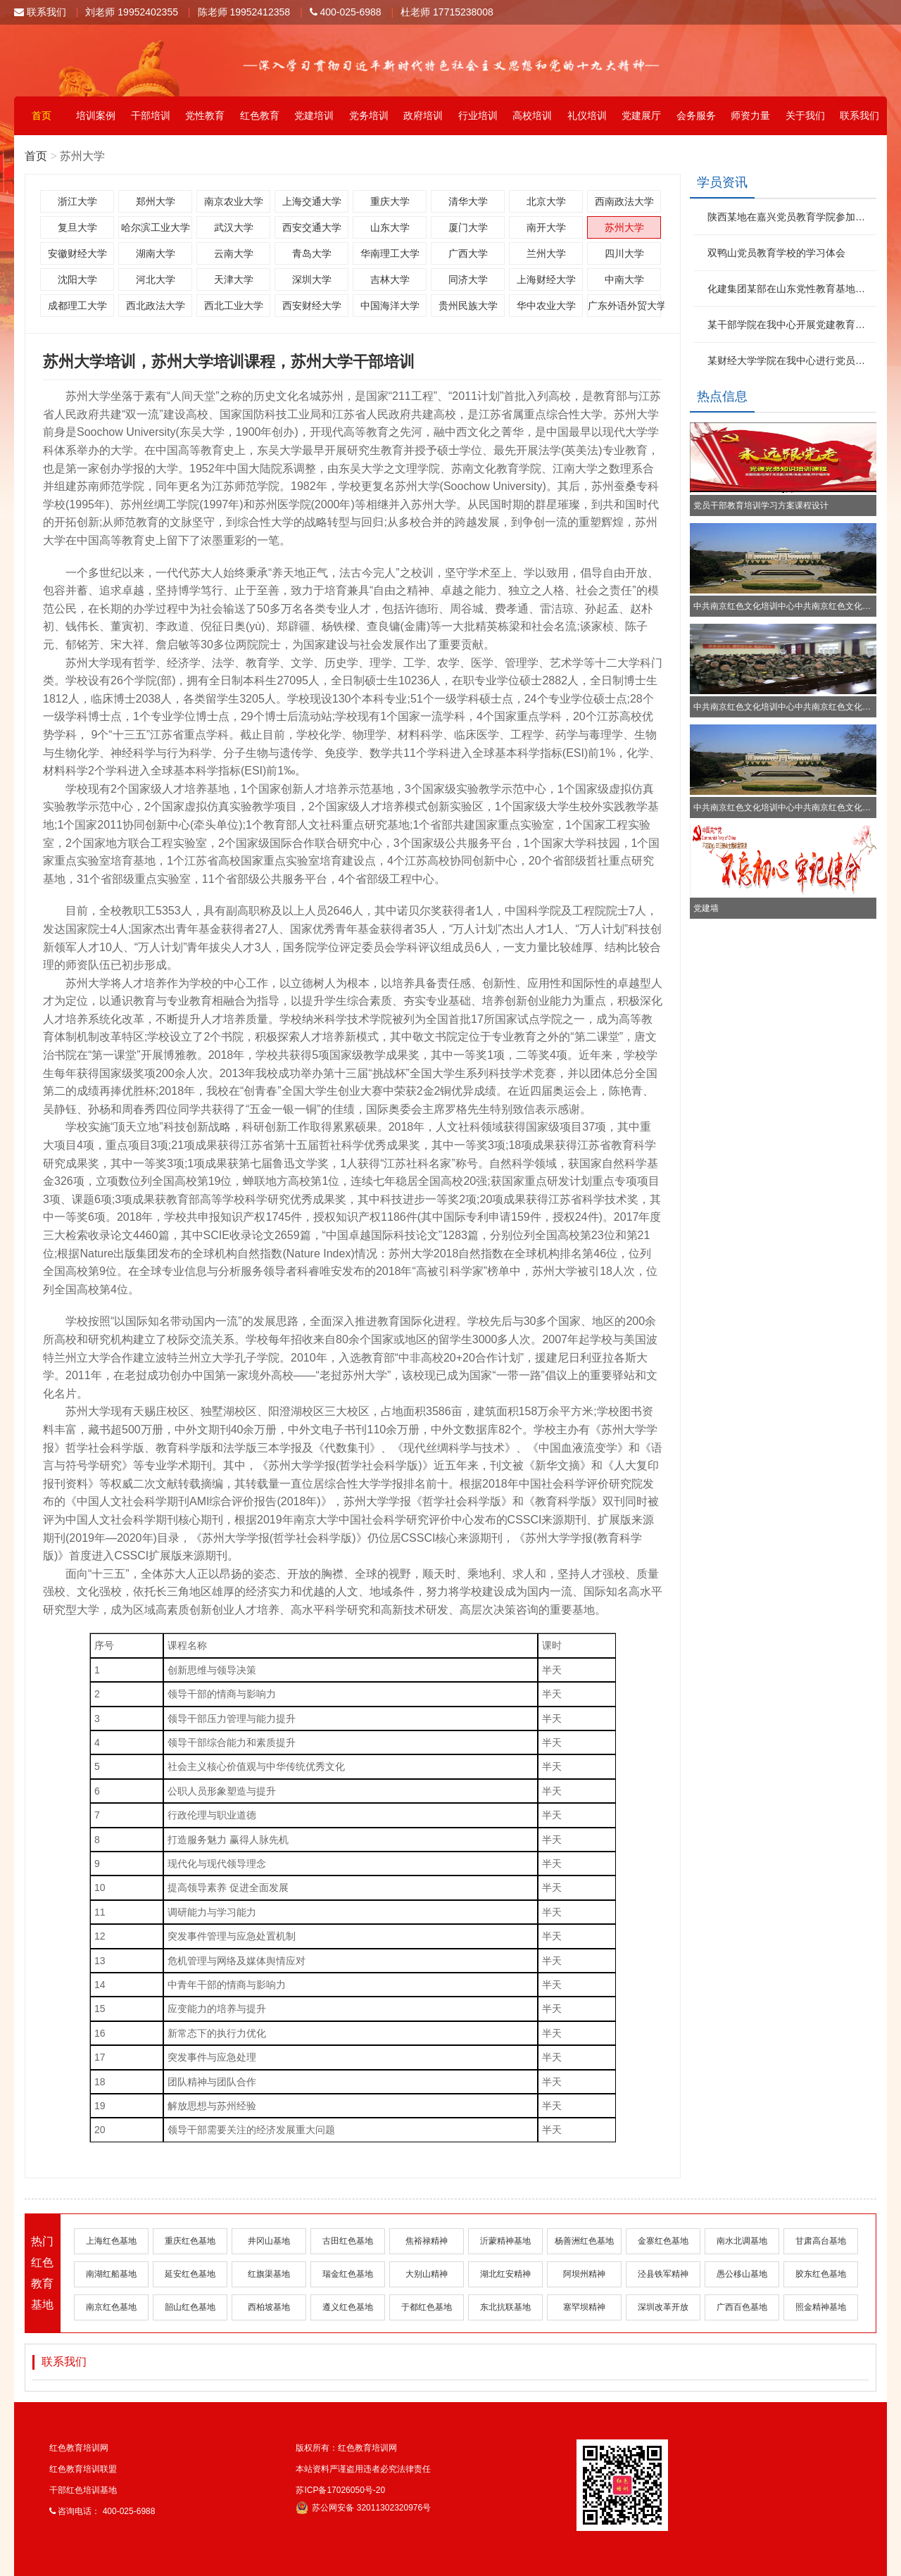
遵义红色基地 (347, 2307)
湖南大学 (155, 253)
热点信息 (722, 396)
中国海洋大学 (390, 305)
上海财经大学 (546, 279)
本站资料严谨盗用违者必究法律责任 (363, 2469)
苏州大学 (624, 227)
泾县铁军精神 (663, 2274)
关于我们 (805, 115)
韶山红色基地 (190, 2307)
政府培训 (423, 115)
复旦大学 (77, 227)
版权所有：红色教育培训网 (346, 2448)
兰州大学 (546, 253)
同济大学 (468, 279)
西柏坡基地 (269, 2307)
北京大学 (546, 201)
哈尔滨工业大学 (155, 227)
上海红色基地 (111, 2241)
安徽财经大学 (77, 253)
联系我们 (40, 12)
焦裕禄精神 (426, 2241)
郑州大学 (155, 201)
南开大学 (546, 227)
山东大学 (390, 227)
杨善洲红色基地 (584, 2241)
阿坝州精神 (584, 2274)
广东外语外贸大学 (624, 305)
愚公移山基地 (742, 2274)
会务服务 (696, 115)
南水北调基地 (742, 2241)
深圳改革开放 (663, 2307)
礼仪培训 (587, 115)
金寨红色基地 (663, 2241)
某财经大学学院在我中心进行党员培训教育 (790, 360)
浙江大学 (77, 201)
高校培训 (532, 115)
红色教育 (259, 115)
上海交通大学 (311, 201)
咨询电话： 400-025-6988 (102, 2511)
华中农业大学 (546, 305)
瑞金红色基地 (347, 2274)
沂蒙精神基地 (505, 2241)
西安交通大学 (311, 227)
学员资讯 (722, 182)
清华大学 (468, 201)
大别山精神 (426, 2274)
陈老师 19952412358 (244, 12)
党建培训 (314, 115)
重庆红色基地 (190, 2241)
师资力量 (750, 115)
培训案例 (95, 115)
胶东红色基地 (820, 2274)
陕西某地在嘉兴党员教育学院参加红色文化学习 (790, 216)
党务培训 (369, 115)
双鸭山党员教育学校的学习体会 (776, 252)
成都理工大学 (77, 305)
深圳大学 (312, 279)
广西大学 (468, 253)
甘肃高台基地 (820, 2241)
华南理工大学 (390, 253)
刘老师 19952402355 (131, 12)
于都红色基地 (426, 2307)
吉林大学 (390, 279)
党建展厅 (641, 115)
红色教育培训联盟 (83, 2469)
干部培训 (150, 115)
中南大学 (624, 279)
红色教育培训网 (78, 2448)
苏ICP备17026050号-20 (340, 2490)
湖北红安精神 (505, 2274)
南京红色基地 (111, 2307)
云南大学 (233, 253)
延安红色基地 (190, 2274)
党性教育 (205, 115)
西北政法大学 (155, 305)
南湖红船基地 (111, 2274)
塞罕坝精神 (584, 2307)
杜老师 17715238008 (447, 12)
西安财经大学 (311, 305)
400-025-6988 (346, 12)
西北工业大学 (233, 305)
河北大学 (155, 279)
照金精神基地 (820, 2307)
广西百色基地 (742, 2307)
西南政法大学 (624, 201)
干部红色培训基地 (83, 2490)
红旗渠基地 (269, 2274)
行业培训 (478, 115)
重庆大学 (390, 201)
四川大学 (624, 253)
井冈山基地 (269, 2241)
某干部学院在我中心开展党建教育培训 (790, 324)
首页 (41, 115)
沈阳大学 (77, 279)
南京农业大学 (233, 201)
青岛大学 (312, 253)
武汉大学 (233, 227)
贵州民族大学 (468, 305)
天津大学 (233, 279)
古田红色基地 (347, 2241)
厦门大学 (468, 227)
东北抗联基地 (505, 2307)
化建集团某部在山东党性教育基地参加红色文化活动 (790, 288)
